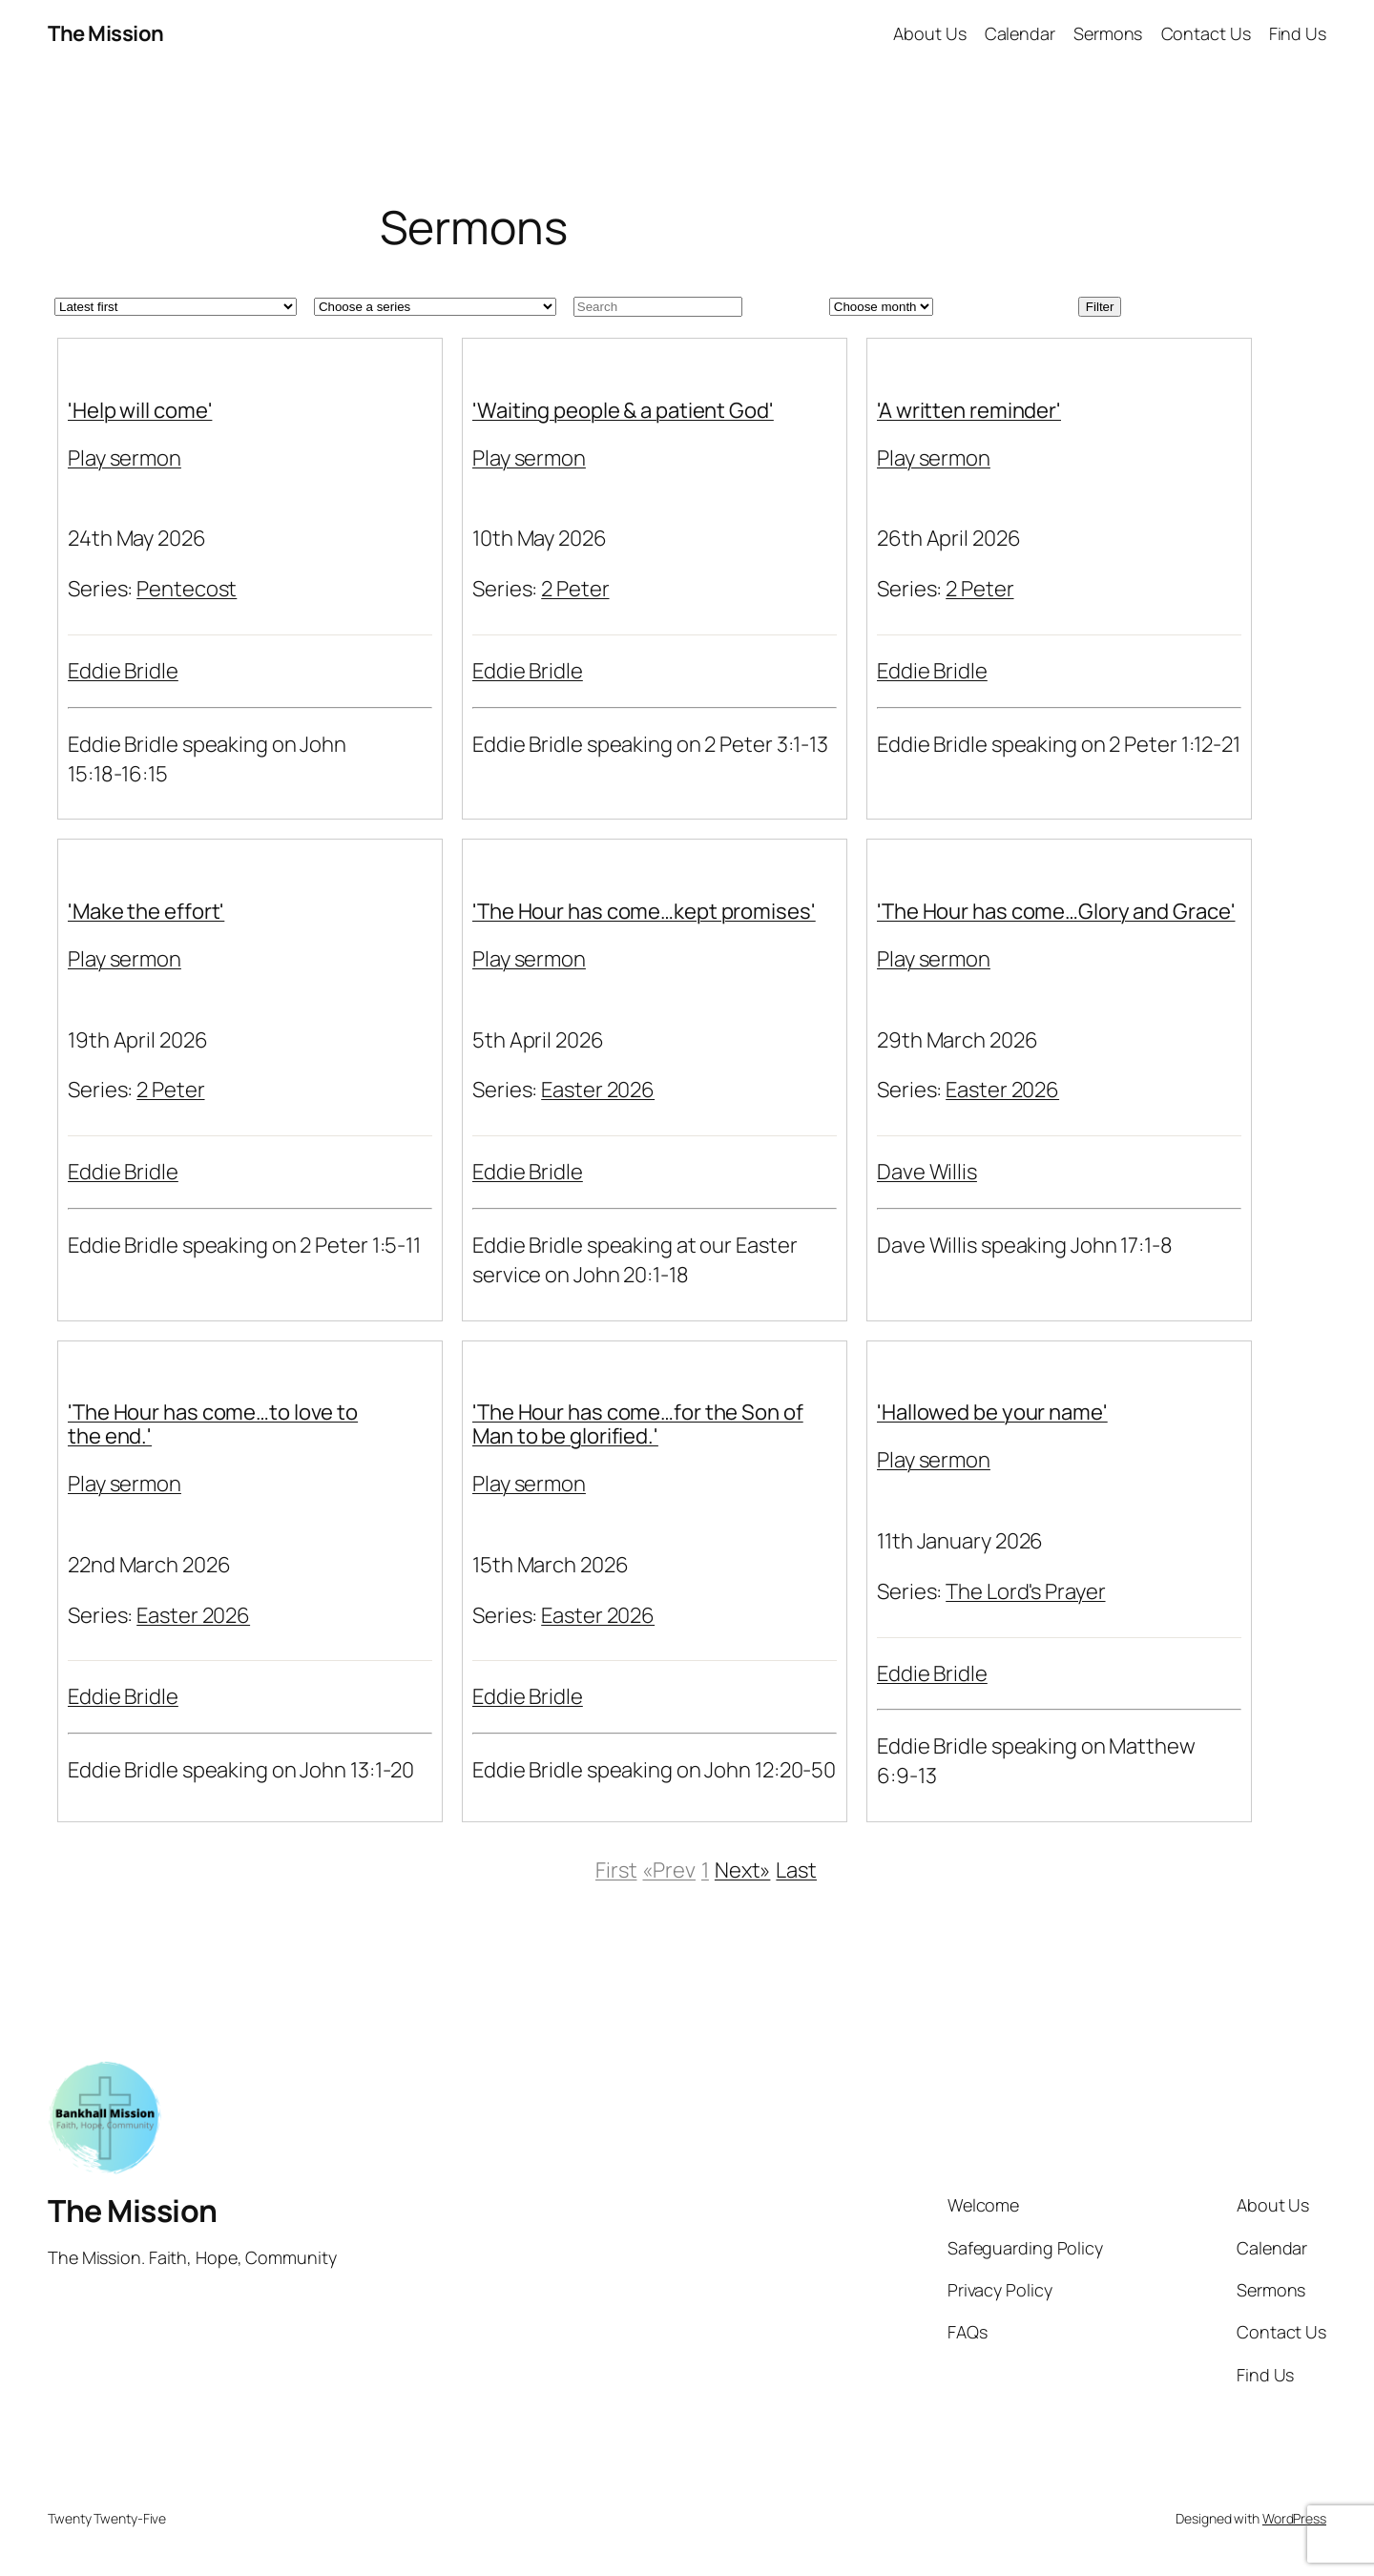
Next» (743, 1870)
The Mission (106, 33)
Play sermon (124, 458)
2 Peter (575, 588)
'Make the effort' (146, 911)
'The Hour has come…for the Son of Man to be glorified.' (637, 1424)
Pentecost (186, 588)
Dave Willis (927, 1171)
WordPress (1294, 2518)
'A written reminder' (969, 410)
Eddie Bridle (123, 670)
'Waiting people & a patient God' (623, 410)
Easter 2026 (598, 1089)
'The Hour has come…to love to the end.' (213, 1424)
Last (796, 1870)
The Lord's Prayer (1025, 1591)
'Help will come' (140, 410)
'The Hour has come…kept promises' (644, 911)
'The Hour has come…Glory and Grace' (1056, 911)
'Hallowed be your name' (992, 1412)
